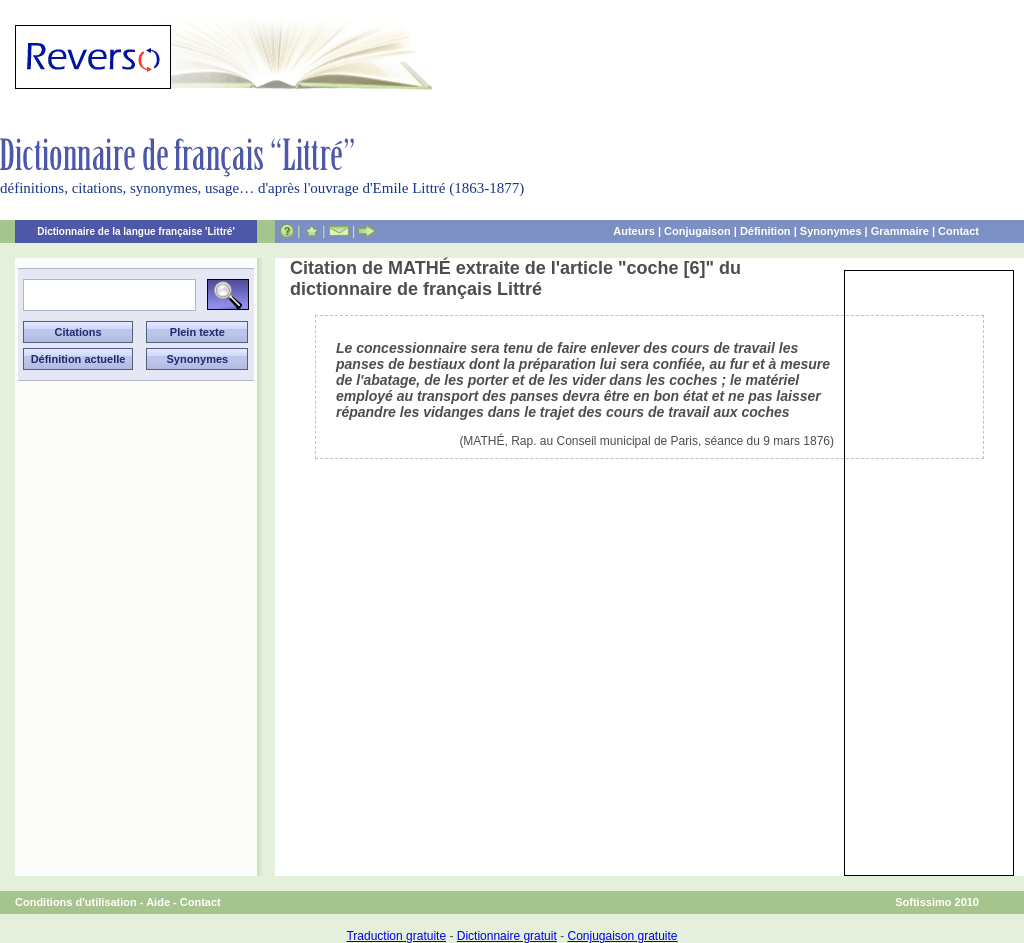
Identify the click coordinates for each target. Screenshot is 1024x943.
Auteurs (634, 231)
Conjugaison (697, 231)
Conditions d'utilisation (76, 902)
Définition (765, 231)
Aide (158, 902)
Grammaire (900, 231)
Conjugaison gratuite (622, 936)
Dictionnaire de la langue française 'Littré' (136, 231)
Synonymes (831, 231)
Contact (958, 231)
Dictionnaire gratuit (507, 936)
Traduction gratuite (396, 936)
